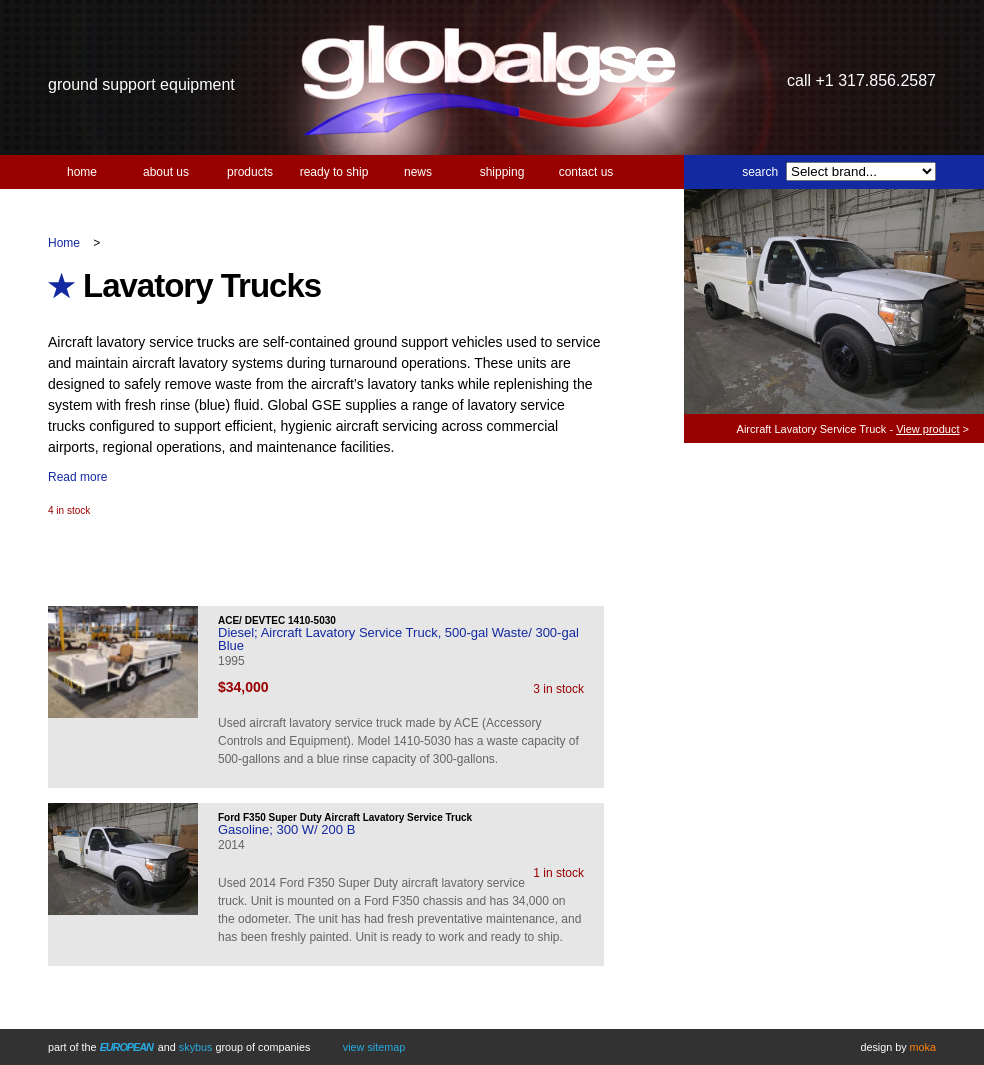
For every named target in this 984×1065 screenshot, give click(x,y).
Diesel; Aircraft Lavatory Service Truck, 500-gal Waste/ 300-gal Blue (398, 639)
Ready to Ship (334, 172)
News (418, 172)
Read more (77, 477)
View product (927, 429)
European (126, 1047)
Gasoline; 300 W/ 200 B (286, 829)
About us (166, 172)
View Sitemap (374, 1047)
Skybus (196, 1047)
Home (82, 172)
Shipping (502, 172)
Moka (923, 1047)
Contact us (586, 172)
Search (760, 172)
